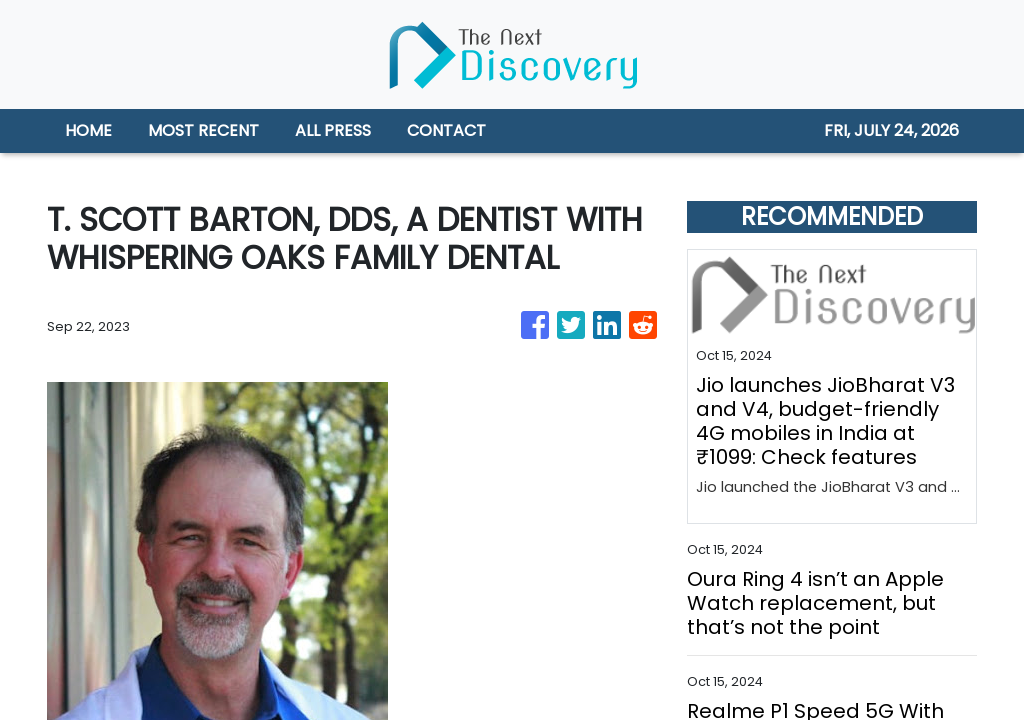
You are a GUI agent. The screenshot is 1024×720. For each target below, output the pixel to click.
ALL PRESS (333, 130)
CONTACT (446, 130)
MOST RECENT (203, 130)
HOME (88, 130)
